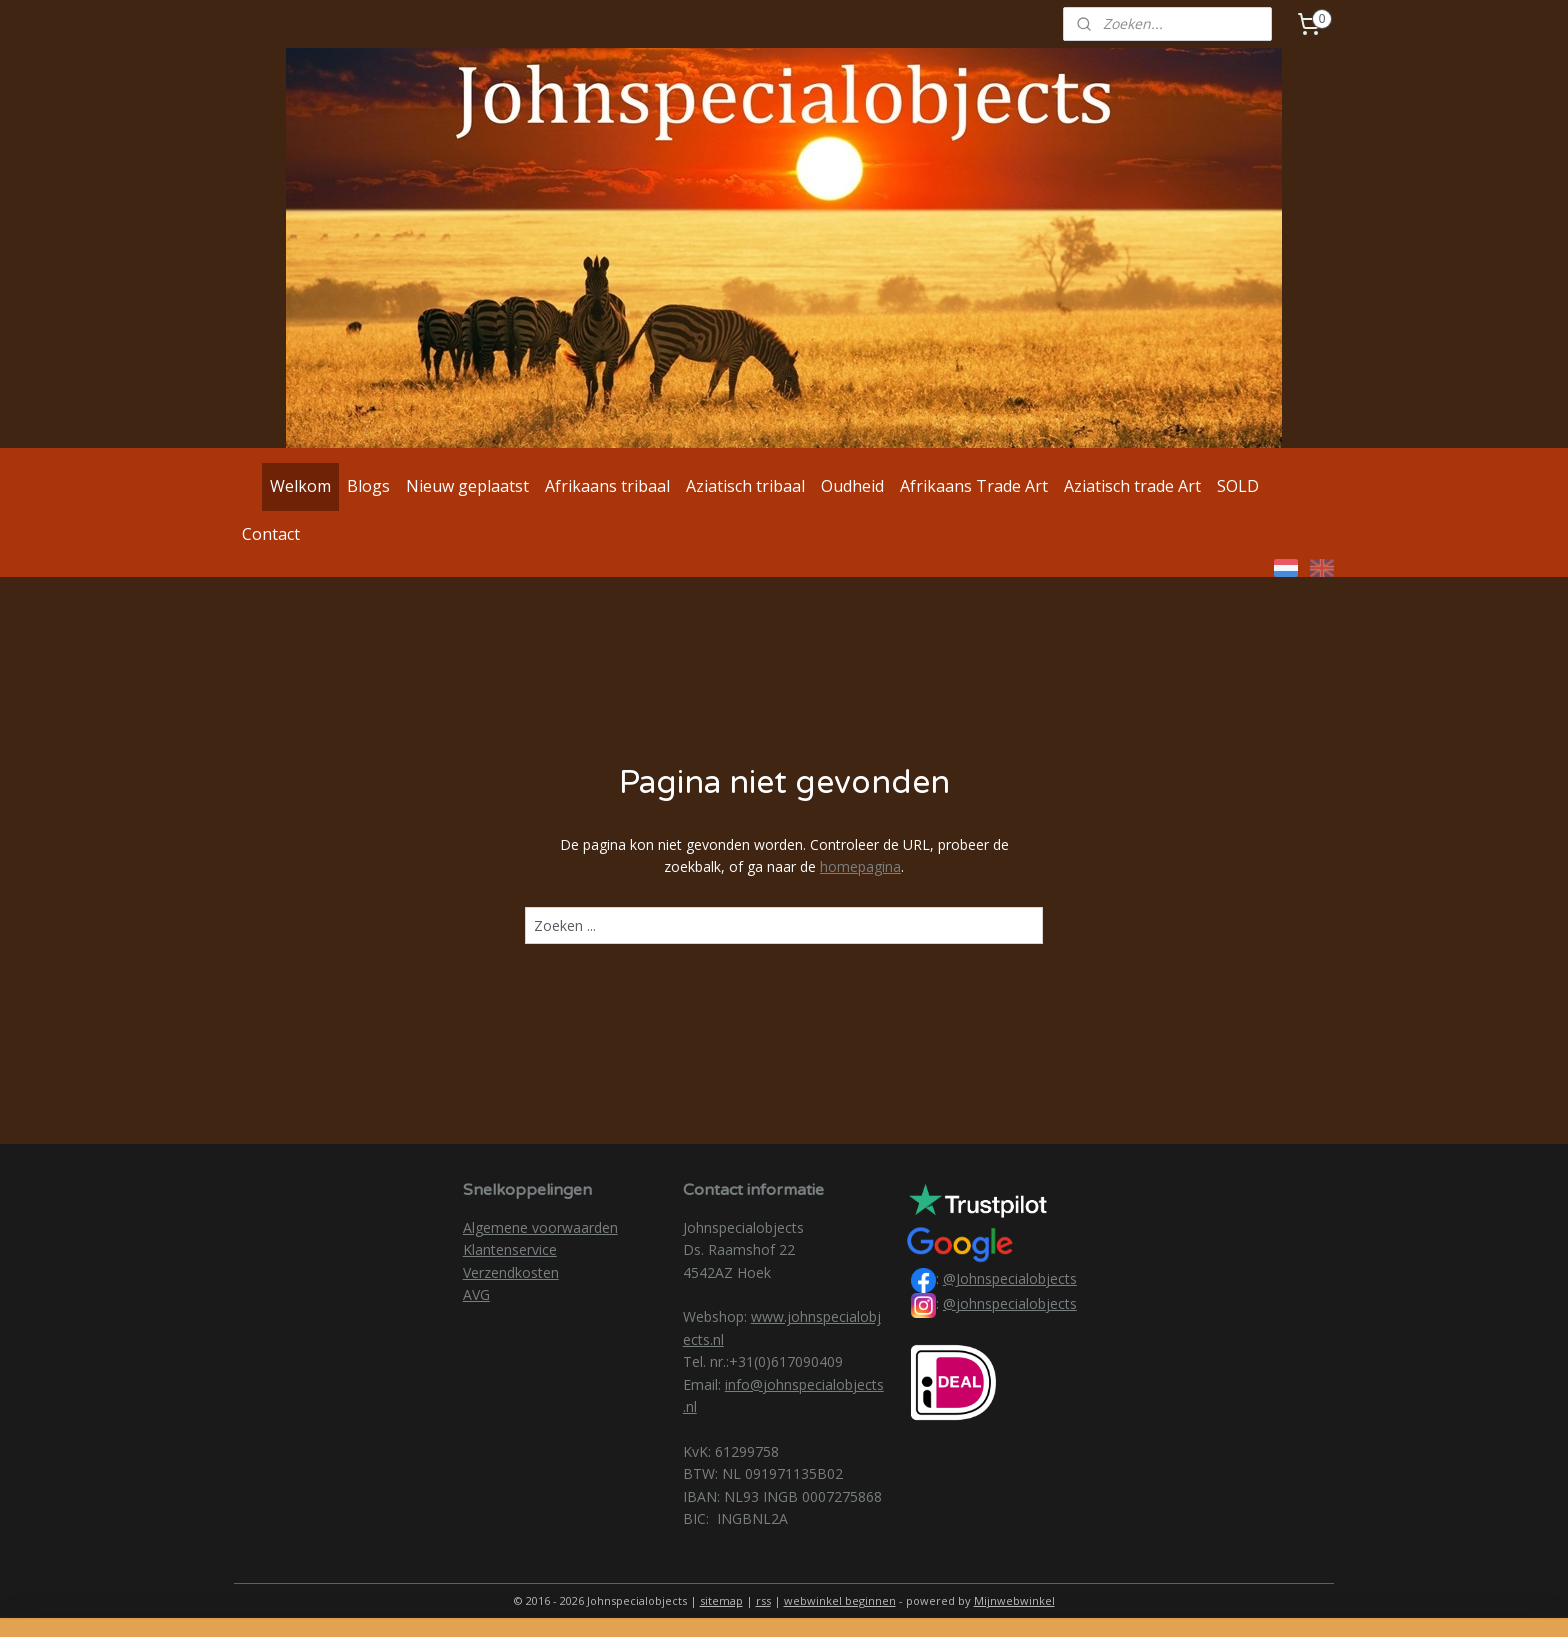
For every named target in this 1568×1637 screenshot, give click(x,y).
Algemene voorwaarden (540, 1227)
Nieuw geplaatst (467, 486)
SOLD (1238, 486)
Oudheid (852, 486)
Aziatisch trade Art (1132, 486)
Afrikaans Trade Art (974, 486)
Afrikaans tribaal (607, 486)
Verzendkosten (511, 1272)
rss (763, 1600)
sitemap (721, 1600)
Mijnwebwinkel (1014, 1600)
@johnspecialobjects (1010, 1303)
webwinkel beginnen (840, 1600)
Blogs (368, 486)
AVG (476, 1294)
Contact (271, 534)
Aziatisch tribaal (745, 486)
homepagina (860, 866)
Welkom (300, 486)
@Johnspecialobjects (1010, 1278)
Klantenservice (510, 1249)
